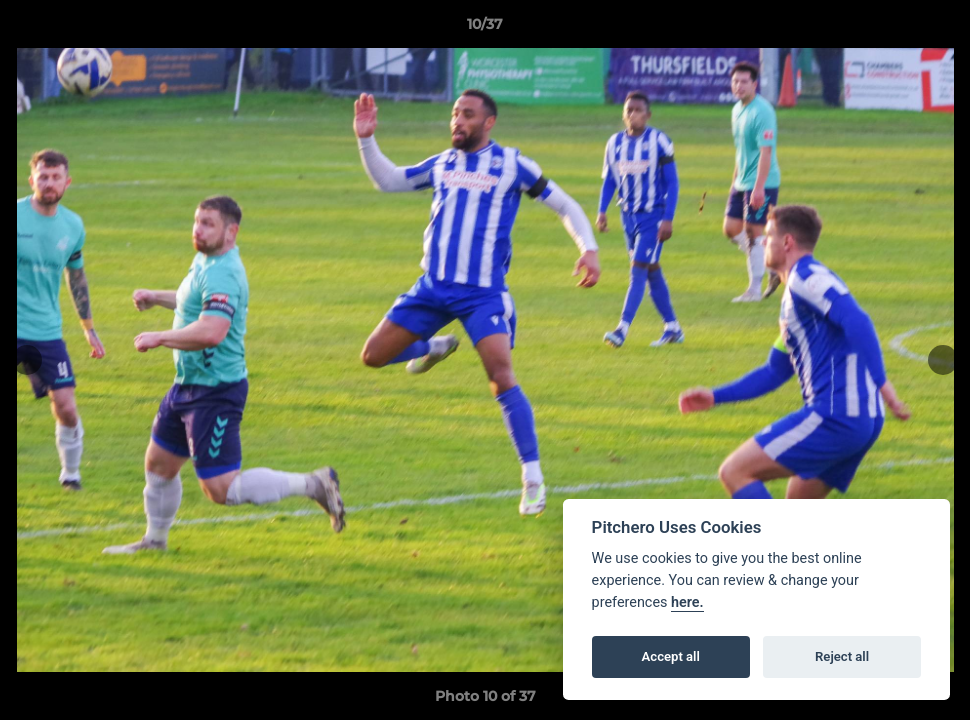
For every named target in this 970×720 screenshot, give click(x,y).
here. (687, 602)
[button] (934, 29)
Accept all (671, 656)
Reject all (842, 656)
